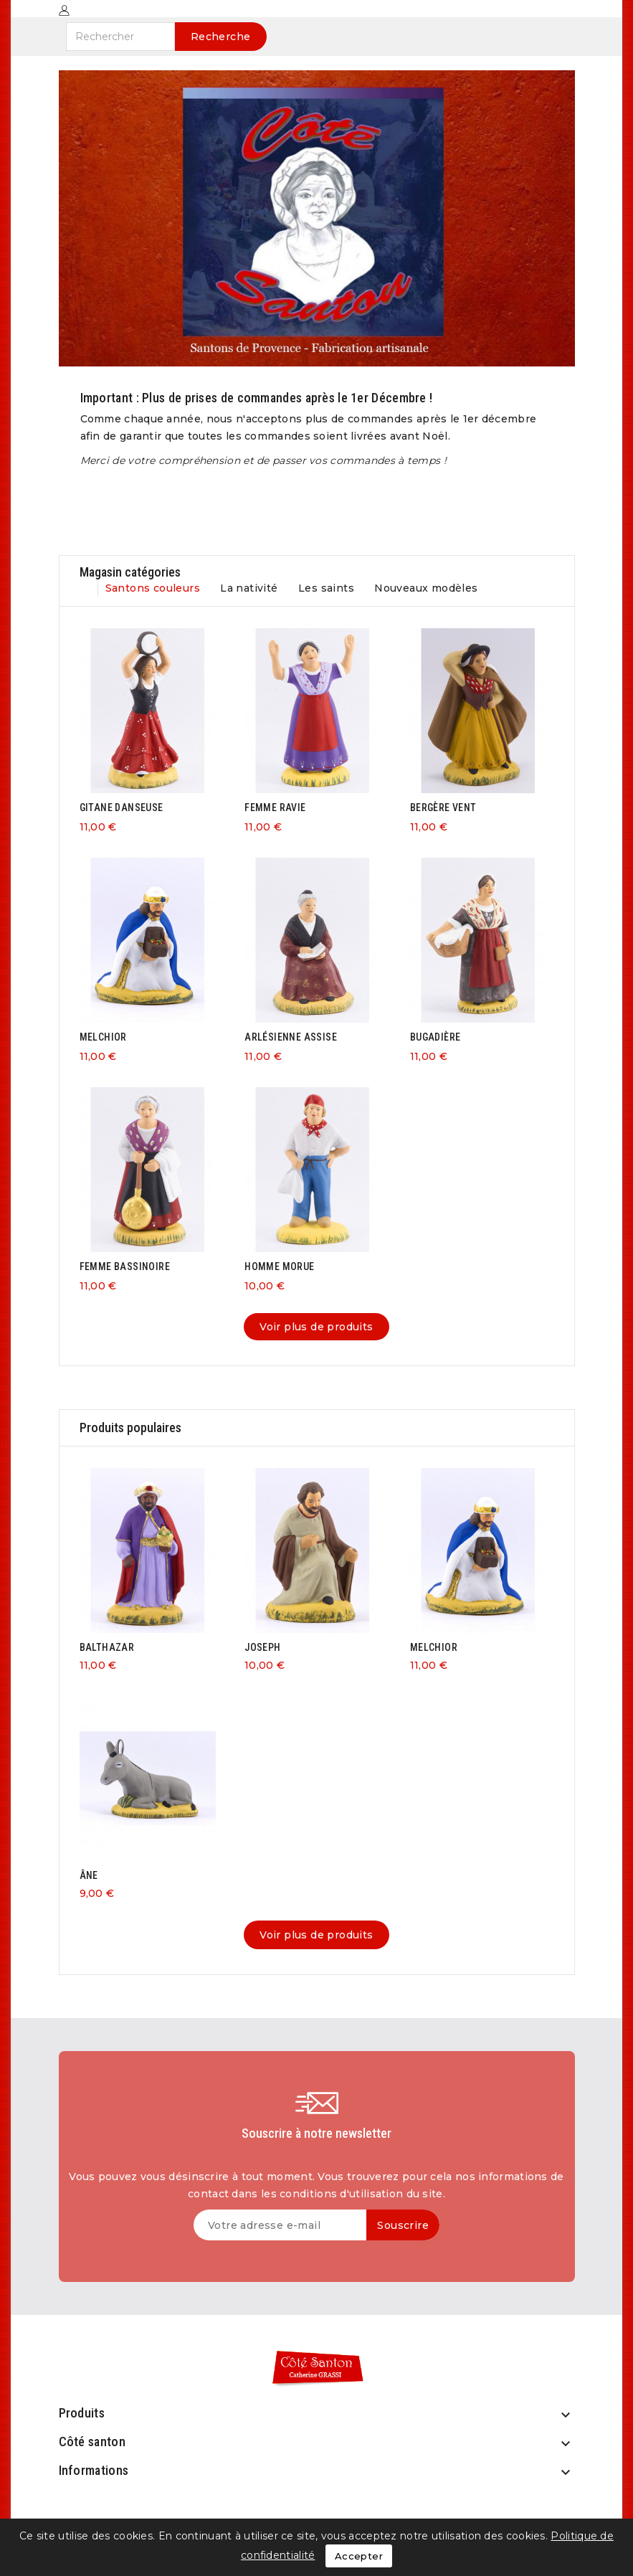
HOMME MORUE (279, 1266)
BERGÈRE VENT (443, 807)
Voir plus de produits (316, 1326)
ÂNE (89, 1875)
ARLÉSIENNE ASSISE (290, 1037)
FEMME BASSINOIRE (125, 1266)
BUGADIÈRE (435, 1037)
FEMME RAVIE (274, 807)
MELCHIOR (103, 1037)
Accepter (359, 2556)
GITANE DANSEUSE (121, 807)
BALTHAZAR (107, 1647)
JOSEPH (262, 1647)
